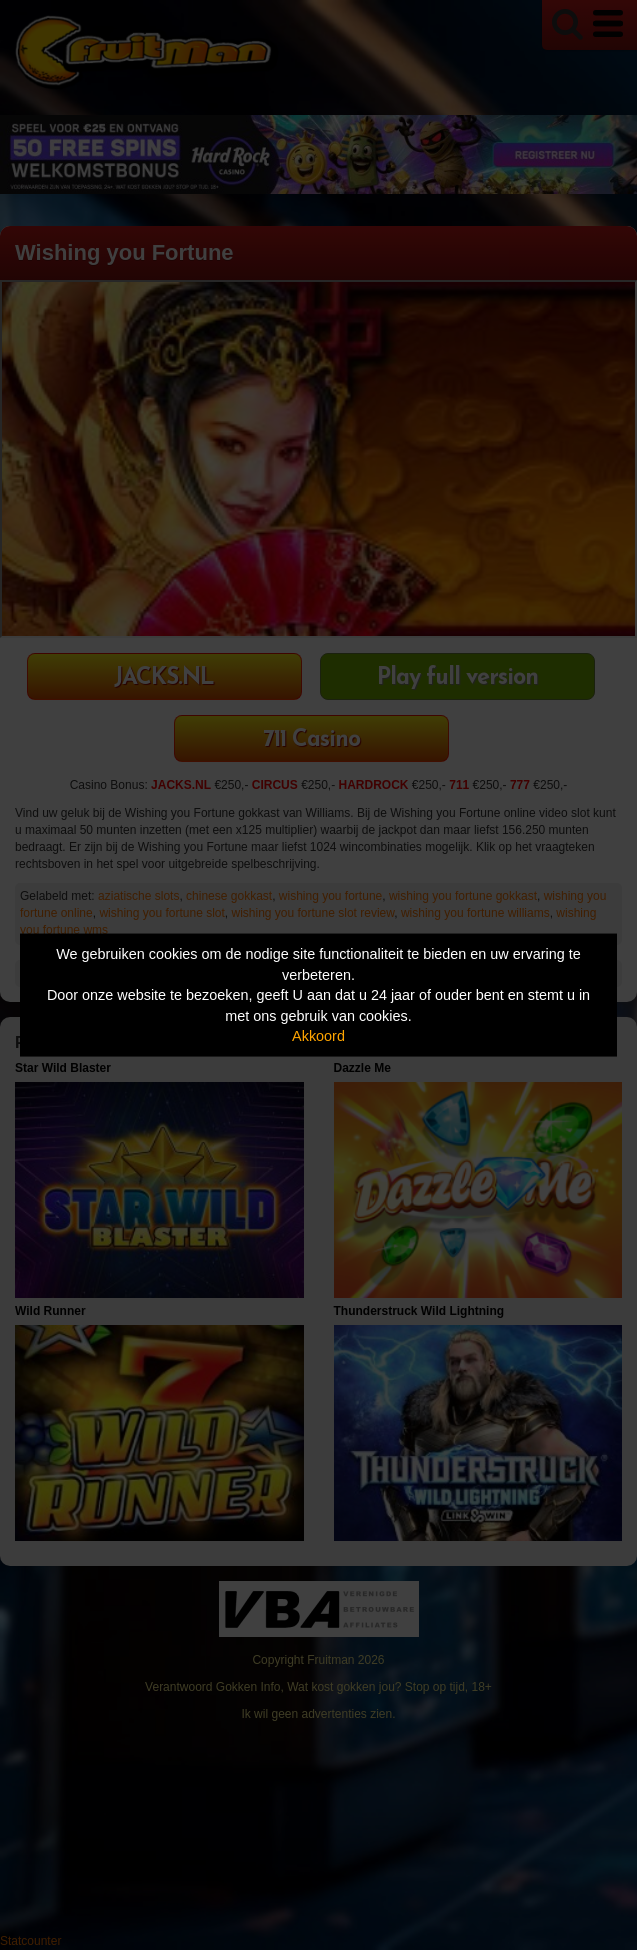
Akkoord (318, 1036)
